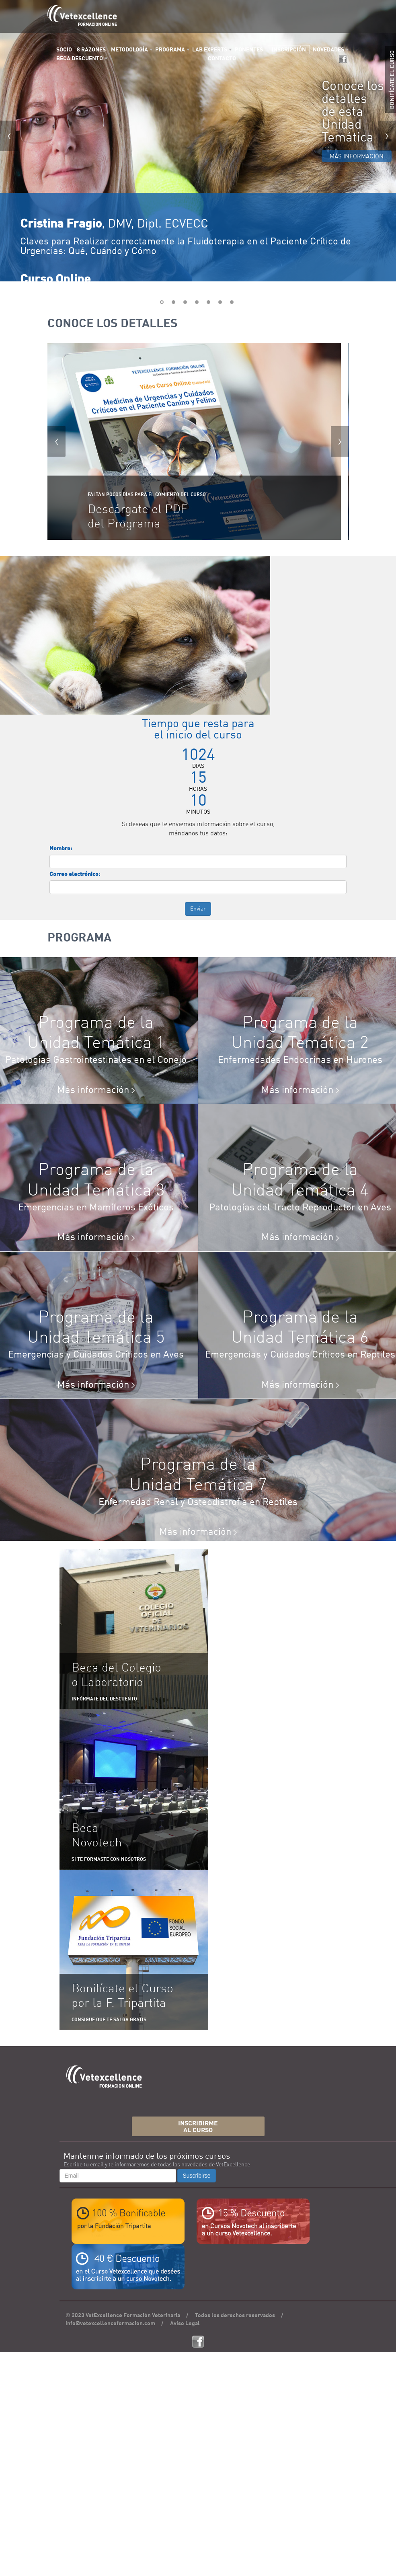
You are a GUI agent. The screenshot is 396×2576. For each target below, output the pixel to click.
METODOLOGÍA (129, 50)
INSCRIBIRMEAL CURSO (198, 2127)
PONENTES (249, 50)
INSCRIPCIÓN (289, 50)
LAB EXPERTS (209, 50)
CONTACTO (222, 59)
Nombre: (60, 848)
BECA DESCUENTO (79, 59)
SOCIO (64, 50)
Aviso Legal (185, 2323)
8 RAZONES (91, 50)
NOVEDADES (328, 50)
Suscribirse (196, 2175)
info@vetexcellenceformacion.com (110, 2323)
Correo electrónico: (74, 874)
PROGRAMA (170, 50)
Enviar (198, 909)
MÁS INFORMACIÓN (357, 157)
